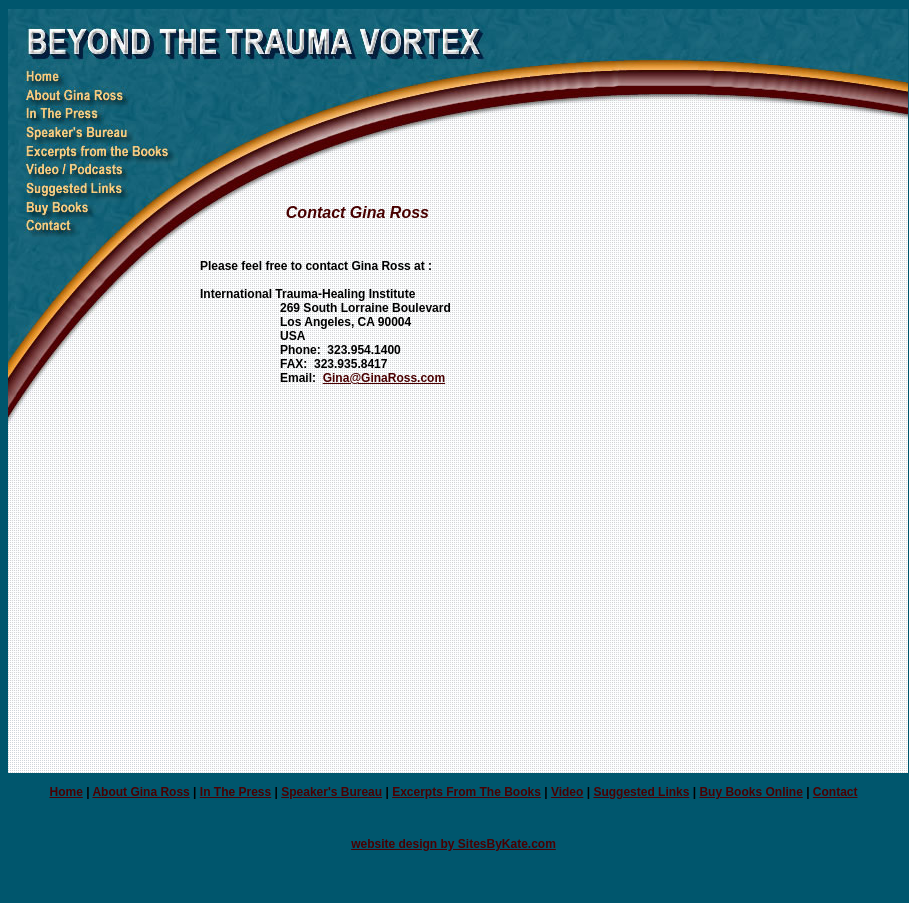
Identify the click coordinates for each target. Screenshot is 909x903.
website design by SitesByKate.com (453, 844)
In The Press (235, 792)
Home (65, 792)
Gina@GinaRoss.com (384, 378)
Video (567, 792)
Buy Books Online (750, 792)
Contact (835, 792)
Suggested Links (641, 792)
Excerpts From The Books (466, 792)
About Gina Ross (140, 792)
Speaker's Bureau (331, 792)
